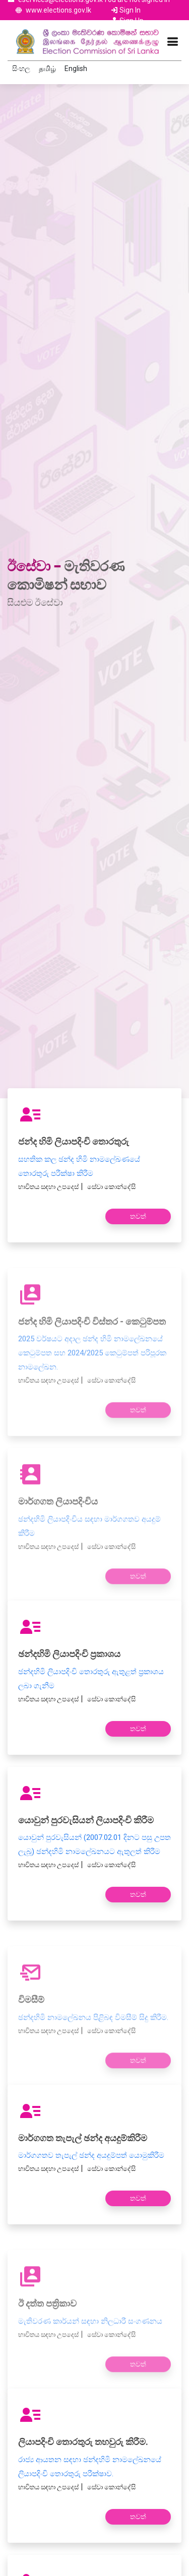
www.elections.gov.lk (58, 10)
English (76, 68)
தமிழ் (47, 68)
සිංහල (21, 68)
